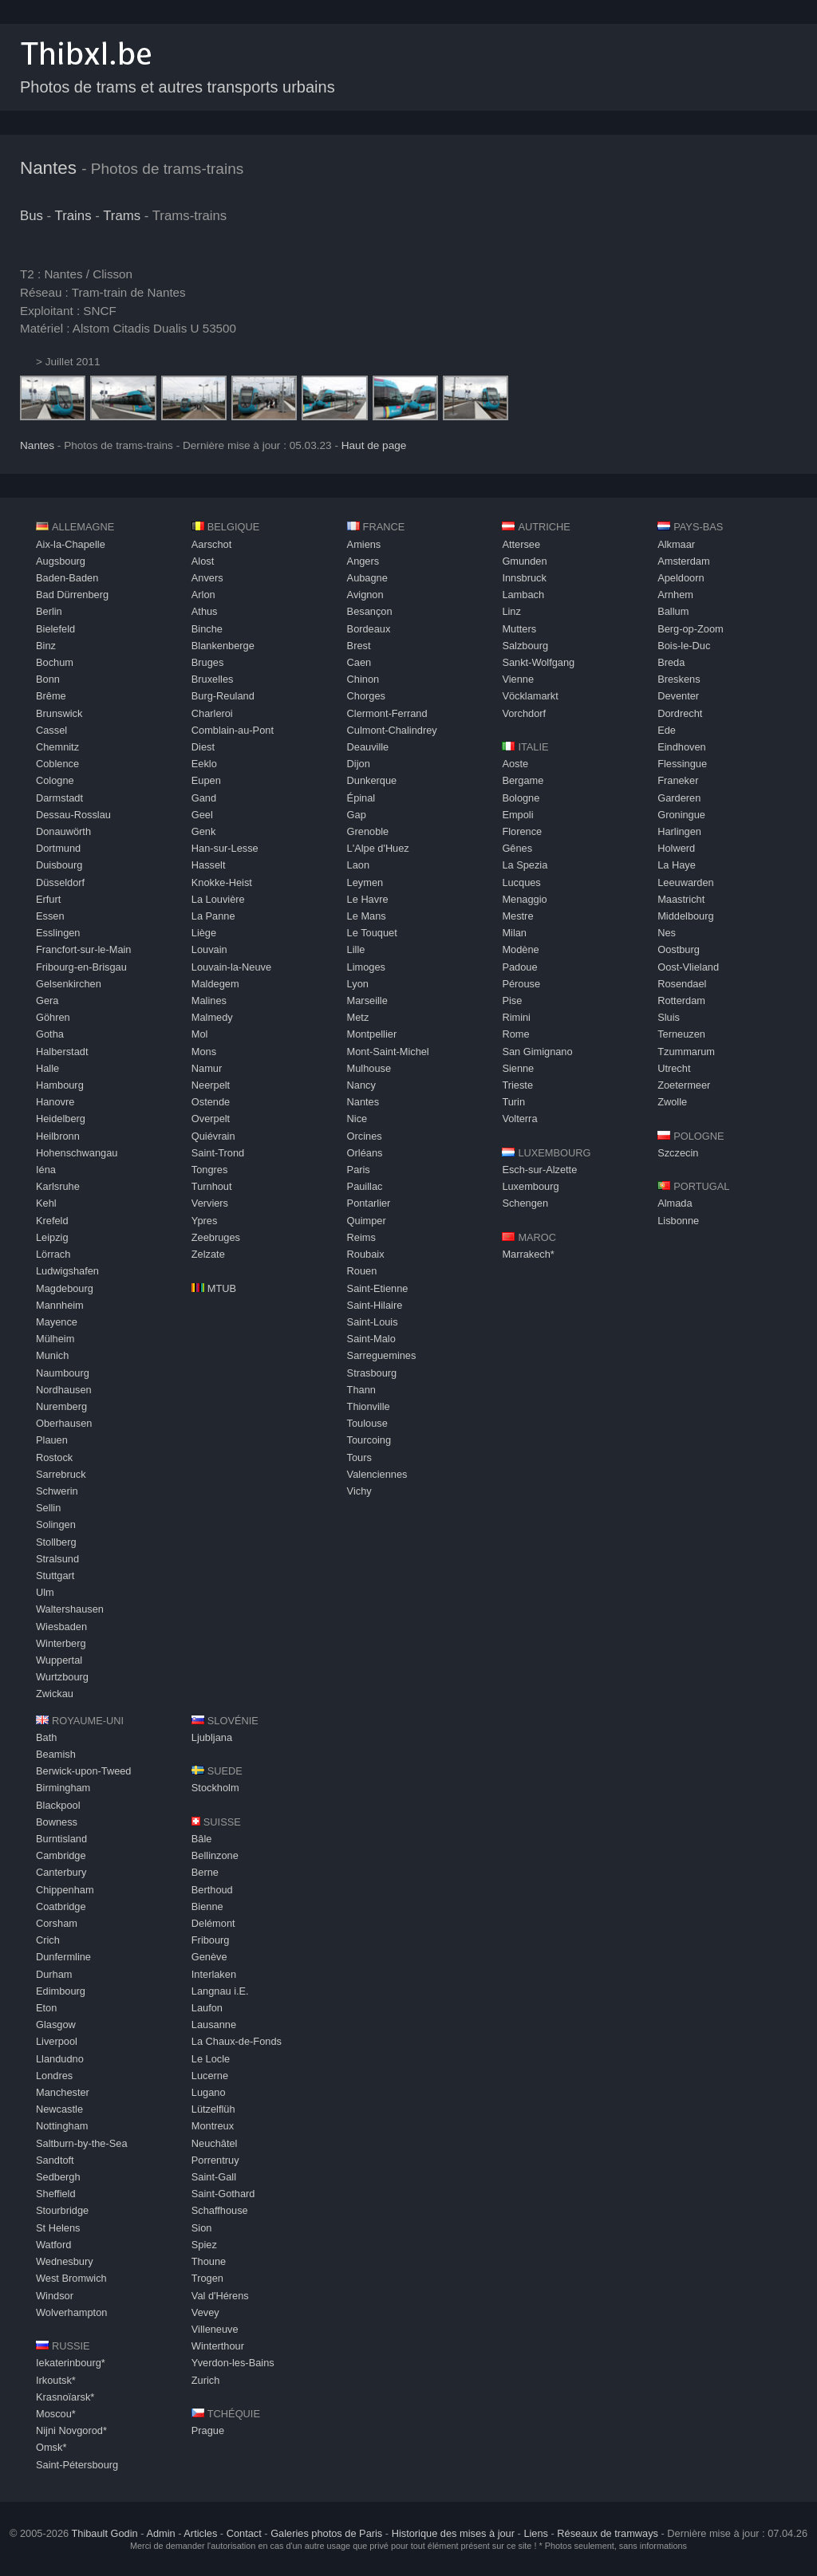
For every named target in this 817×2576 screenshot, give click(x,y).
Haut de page (374, 445)
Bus (31, 215)
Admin (160, 2533)
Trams (121, 215)
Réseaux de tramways (607, 2533)
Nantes (48, 168)
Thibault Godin (104, 2533)
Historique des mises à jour (453, 2533)
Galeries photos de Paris (326, 2533)
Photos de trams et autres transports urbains (177, 87)
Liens (535, 2533)
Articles (200, 2533)
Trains (73, 215)
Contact (244, 2533)
